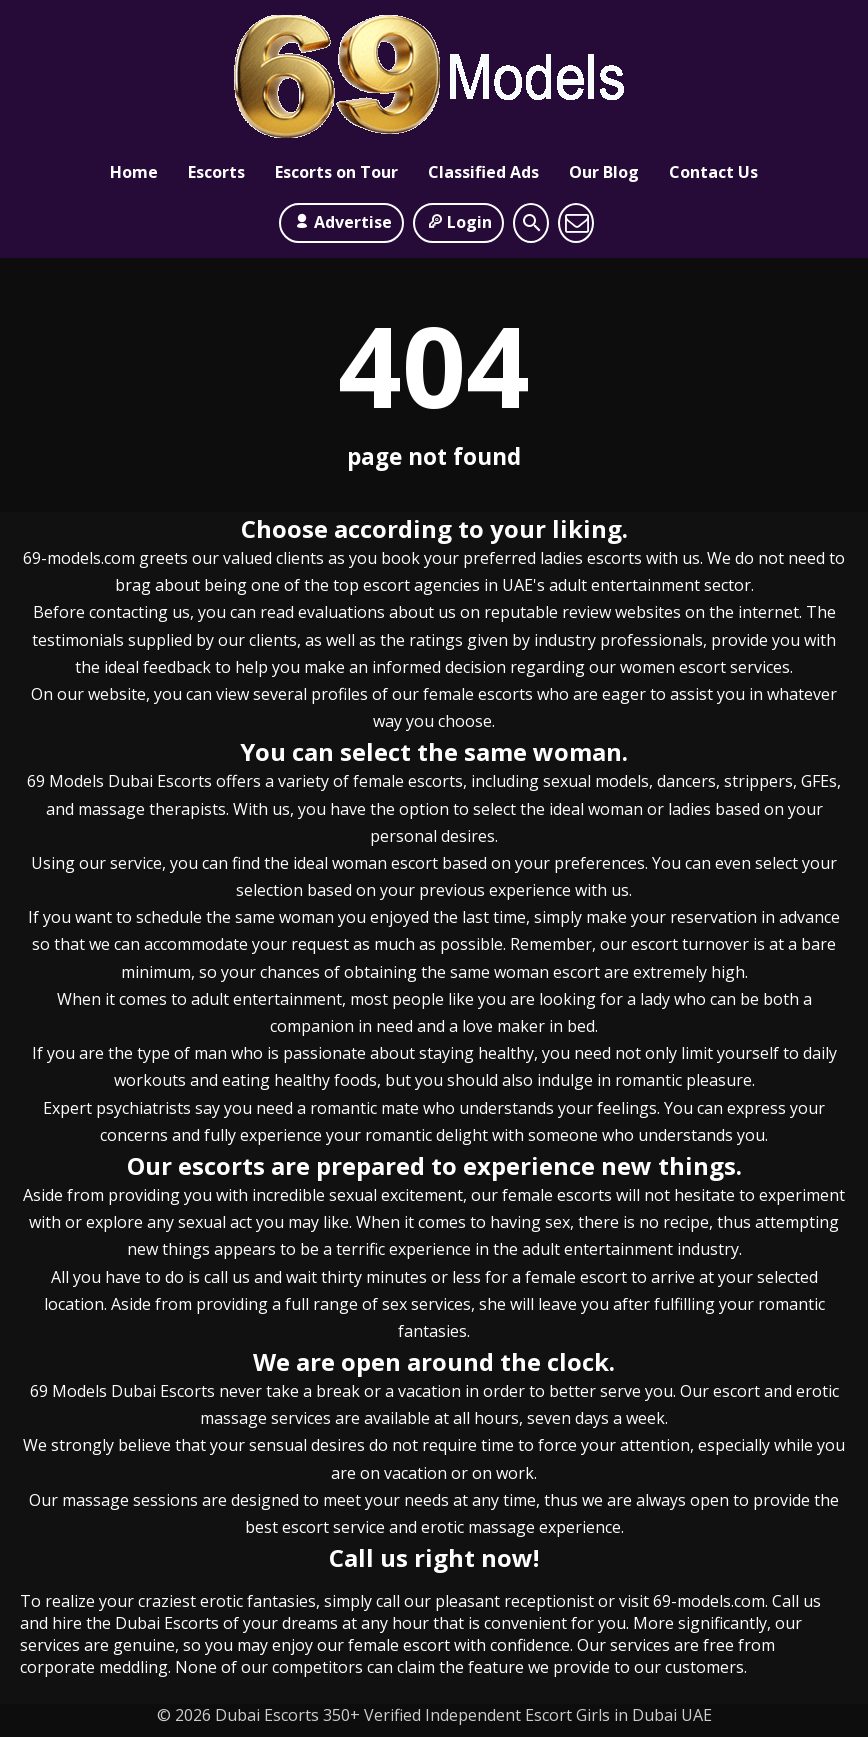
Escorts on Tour (336, 175)
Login (458, 222)
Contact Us (713, 175)
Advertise (341, 222)
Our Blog (604, 175)
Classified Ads (483, 175)
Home (134, 175)
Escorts (216, 175)
